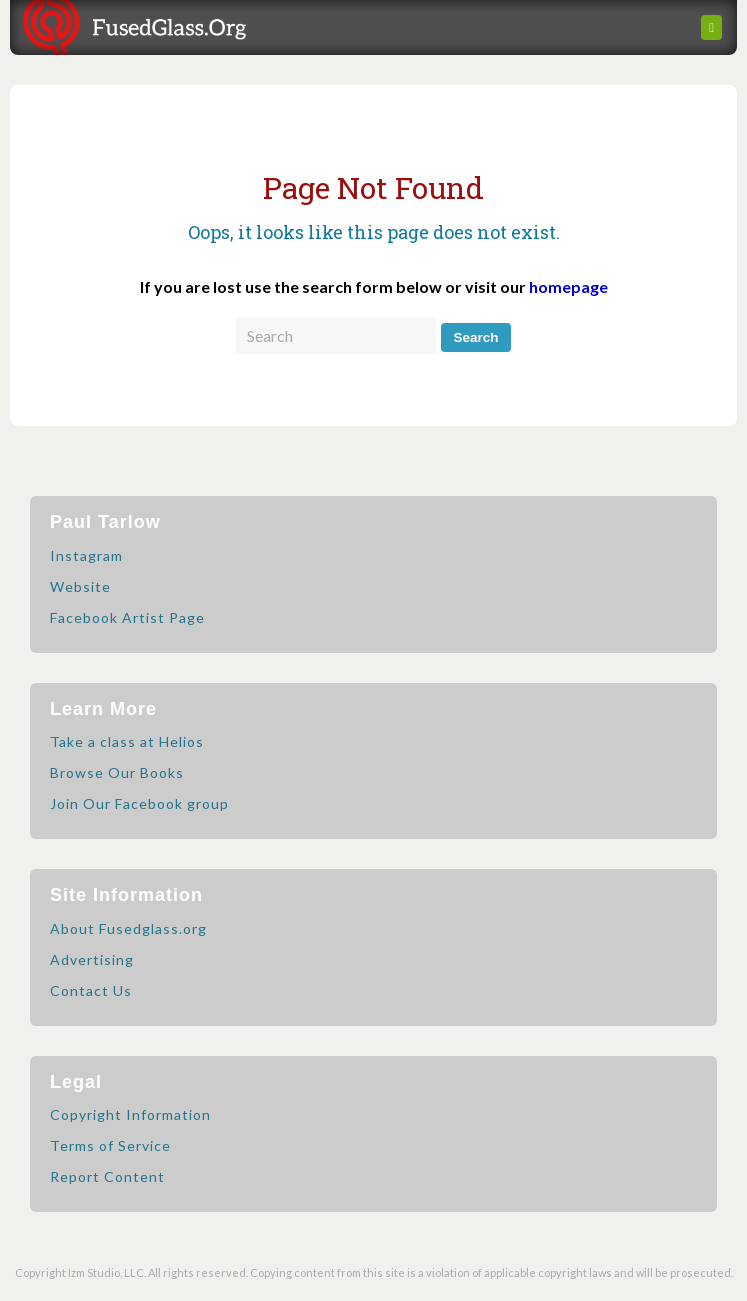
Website (80, 586)
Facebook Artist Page (127, 617)
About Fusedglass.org (128, 928)
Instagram (86, 555)
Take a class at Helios (127, 741)
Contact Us (91, 990)
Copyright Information (130, 1114)
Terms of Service (110, 1145)
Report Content (107, 1176)
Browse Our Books (117, 772)
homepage (568, 286)
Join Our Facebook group (139, 803)
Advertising (92, 959)
